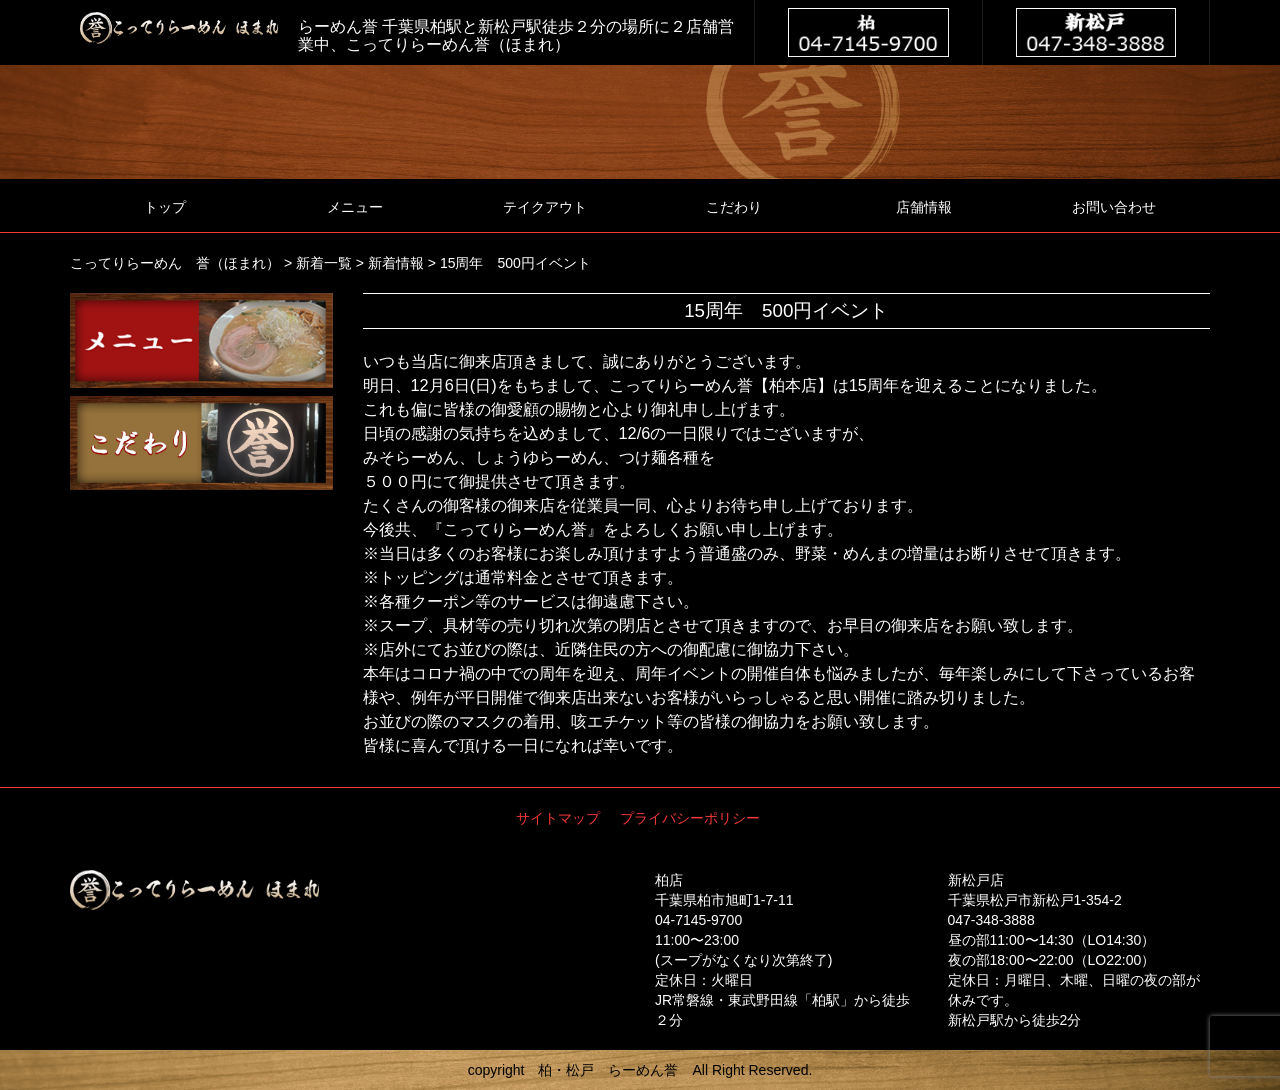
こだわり (734, 207)
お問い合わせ (1114, 207)
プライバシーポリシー (690, 818)
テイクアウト (545, 207)
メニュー (355, 207)
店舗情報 (924, 207)
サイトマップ (558, 818)
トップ (165, 207)
